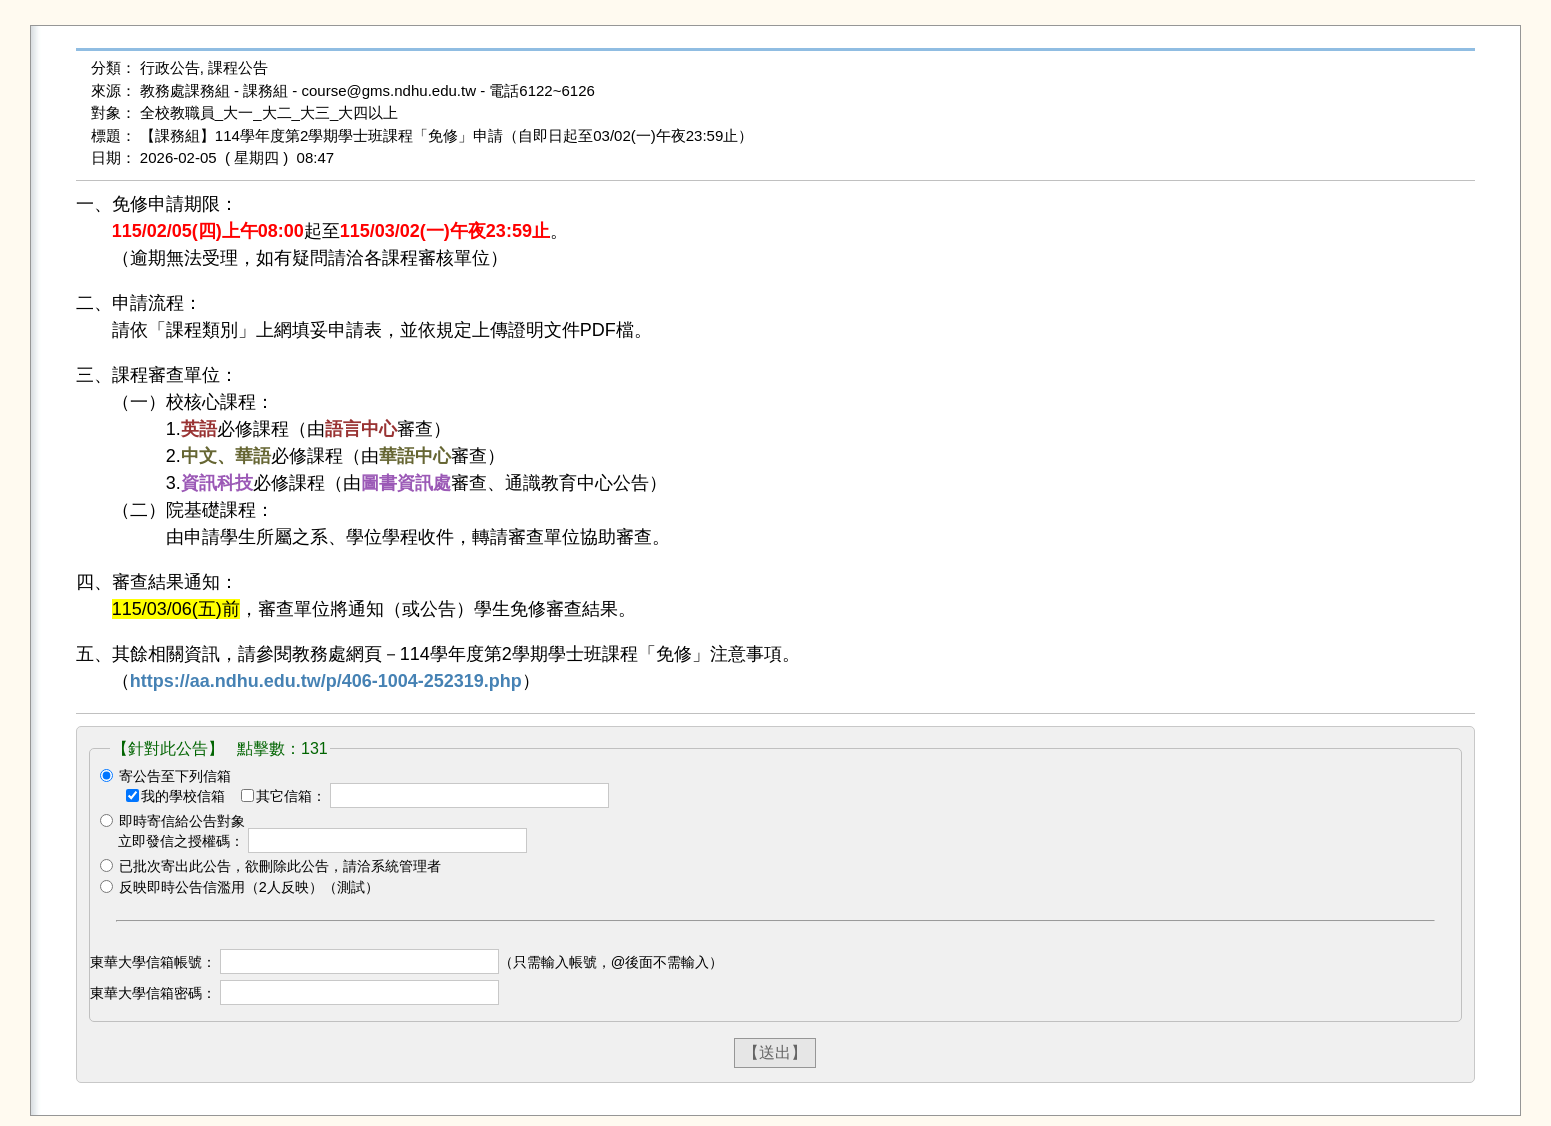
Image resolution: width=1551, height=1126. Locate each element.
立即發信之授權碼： (181, 841)
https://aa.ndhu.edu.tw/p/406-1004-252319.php (326, 681)
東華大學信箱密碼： (153, 993)
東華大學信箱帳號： (153, 962)
